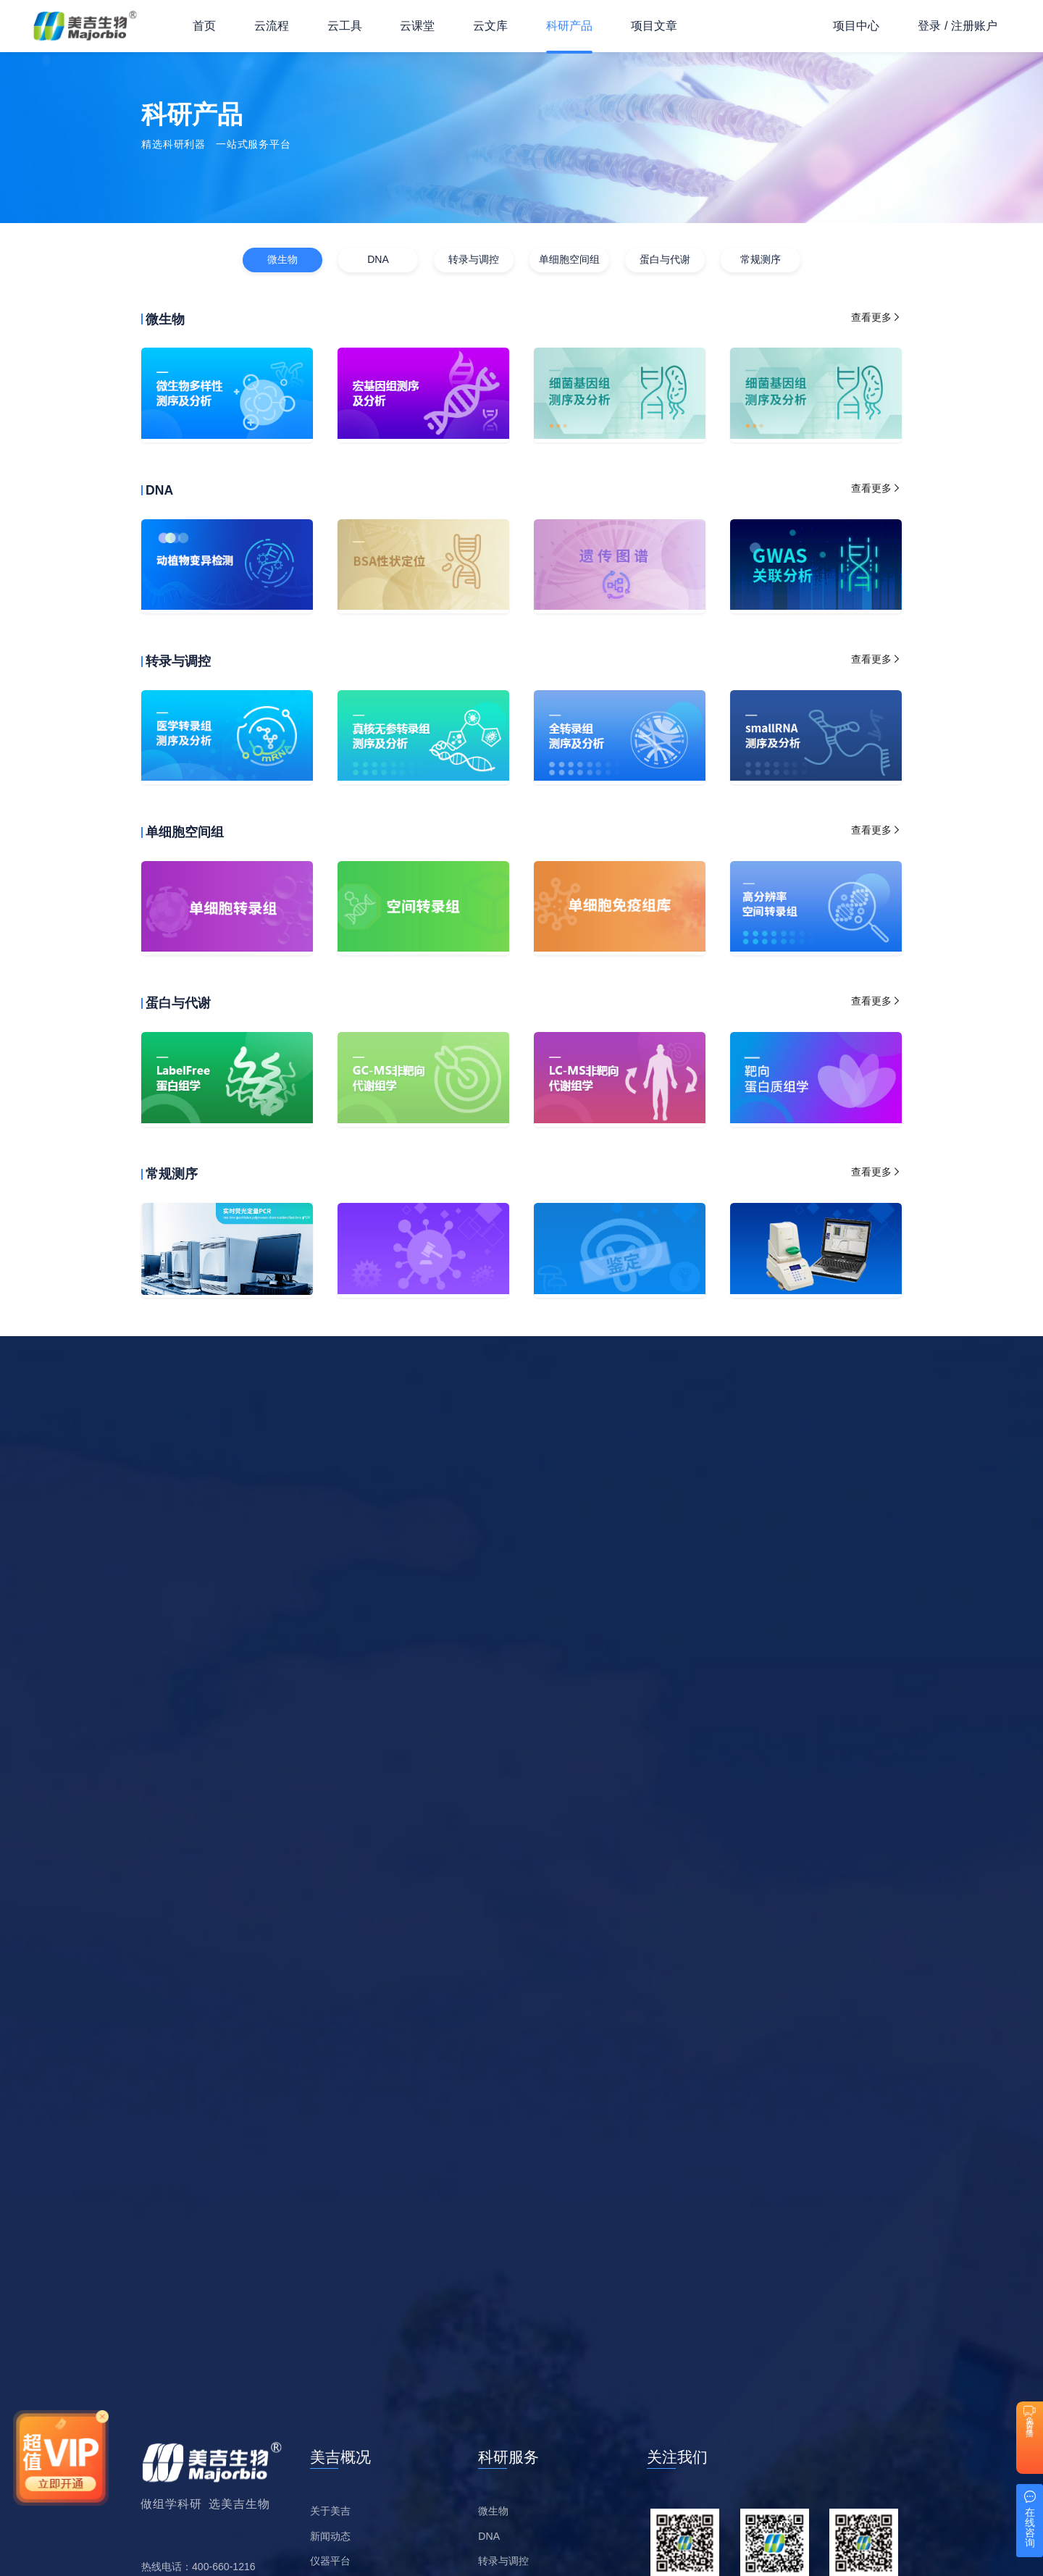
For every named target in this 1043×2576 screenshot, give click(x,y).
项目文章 (654, 26)
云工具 (344, 26)
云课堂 (417, 26)
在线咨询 (1030, 2527)
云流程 (271, 26)
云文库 (490, 26)
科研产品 (569, 26)
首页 (204, 26)
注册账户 (974, 26)
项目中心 (856, 26)
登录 (929, 26)
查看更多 (876, 317)
